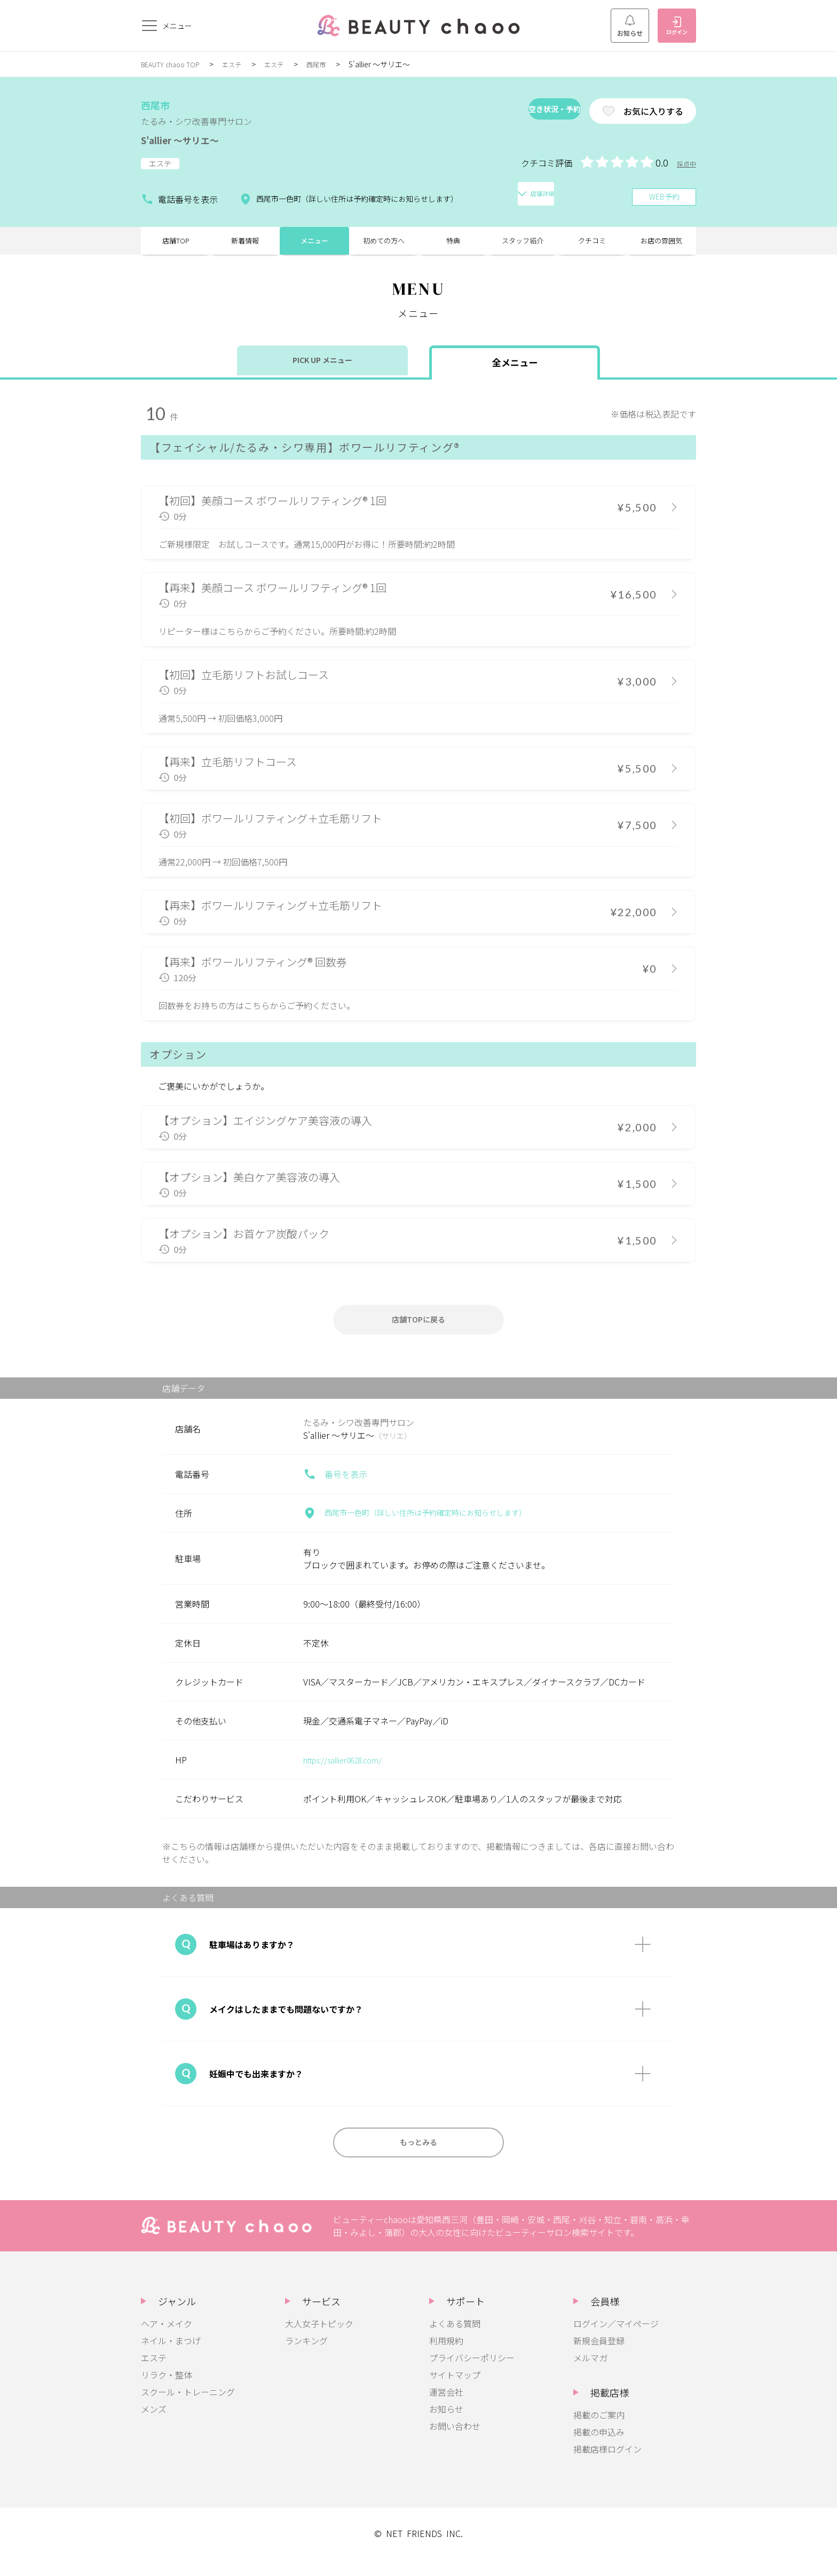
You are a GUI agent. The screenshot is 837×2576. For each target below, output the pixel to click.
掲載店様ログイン (607, 2466)
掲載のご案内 (599, 2431)
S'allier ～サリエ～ (197, 139)
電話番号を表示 (175, 195)
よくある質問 (454, 2340)
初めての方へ (383, 246)
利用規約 (446, 2357)
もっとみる (418, 2157)
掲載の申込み (599, 2449)
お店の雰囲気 (661, 246)
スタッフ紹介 (522, 246)
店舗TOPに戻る (418, 1330)
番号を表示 (335, 1486)
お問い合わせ (454, 2443)
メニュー (314, 246)
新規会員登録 (599, 2357)
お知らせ (630, 26)
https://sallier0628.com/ (350, 1772)
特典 (453, 246)
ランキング (306, 2357)
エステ (242, 64)
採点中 (685, 163)
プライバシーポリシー (472, 2374)
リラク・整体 (166, 2391)
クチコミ (592, 246)
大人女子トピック (319, 2340)
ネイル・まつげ (171, 2357)
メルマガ (590, 2374)
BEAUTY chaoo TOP (174, 64)
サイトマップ (454, 2391)
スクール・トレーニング (188, 2408)
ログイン (677, 26)
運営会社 (446, 2408)
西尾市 (333, 64)
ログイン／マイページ (616, 2340)
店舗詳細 (526, 195)
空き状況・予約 (517, 111)
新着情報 (245, 246)
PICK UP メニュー (322, 370)
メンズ (154, 2426)
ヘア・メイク (166, 2340)
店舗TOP (176, 246)
